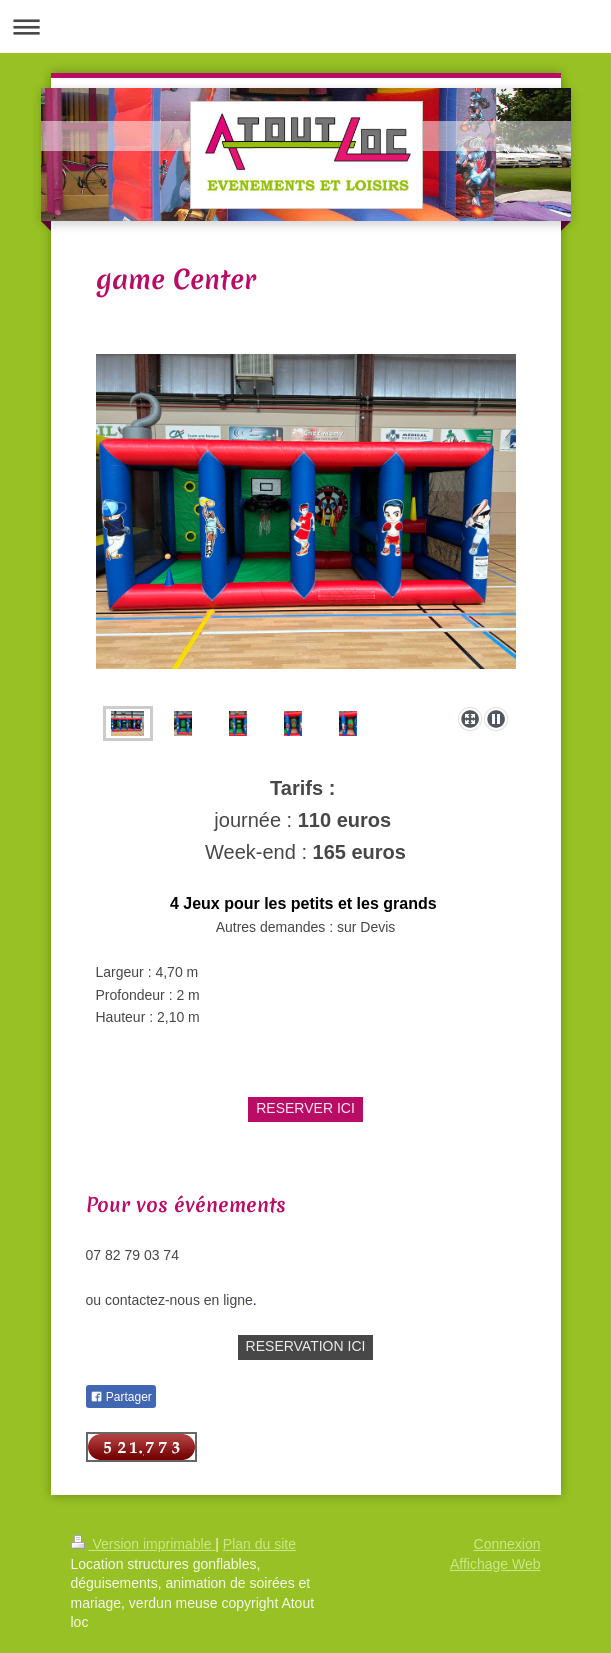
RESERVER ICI (305, 1108)
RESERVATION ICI (306, 1346)
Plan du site (259, 1544)
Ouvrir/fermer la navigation (305, 26)
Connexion (507, 1544)
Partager (121, 1397)
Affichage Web (495, 1564)
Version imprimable (143, 1544)
